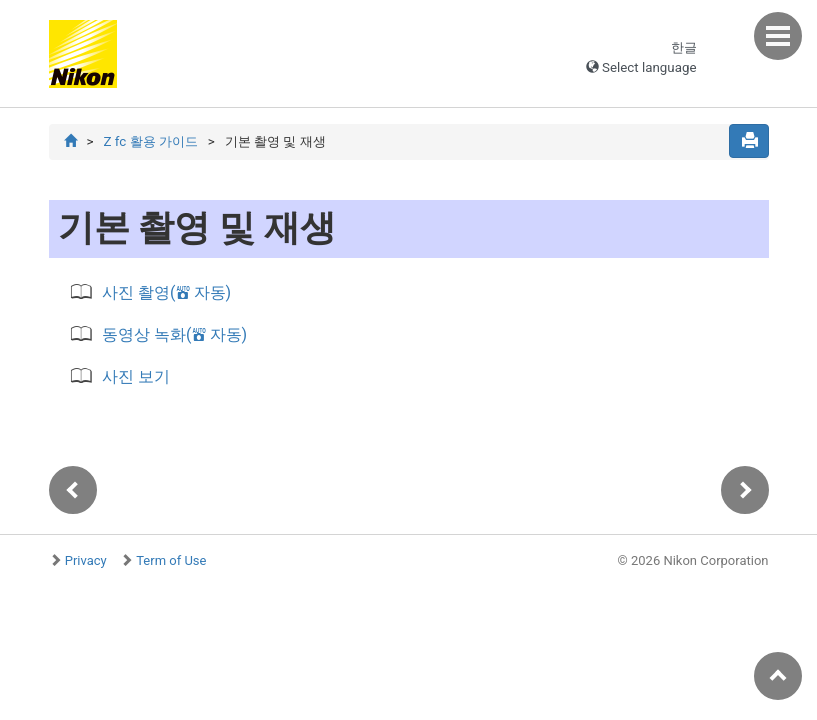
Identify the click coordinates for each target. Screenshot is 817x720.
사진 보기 (136, 376)
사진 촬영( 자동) (166, 292)
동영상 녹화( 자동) (174, 334)
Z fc (150, 141)
